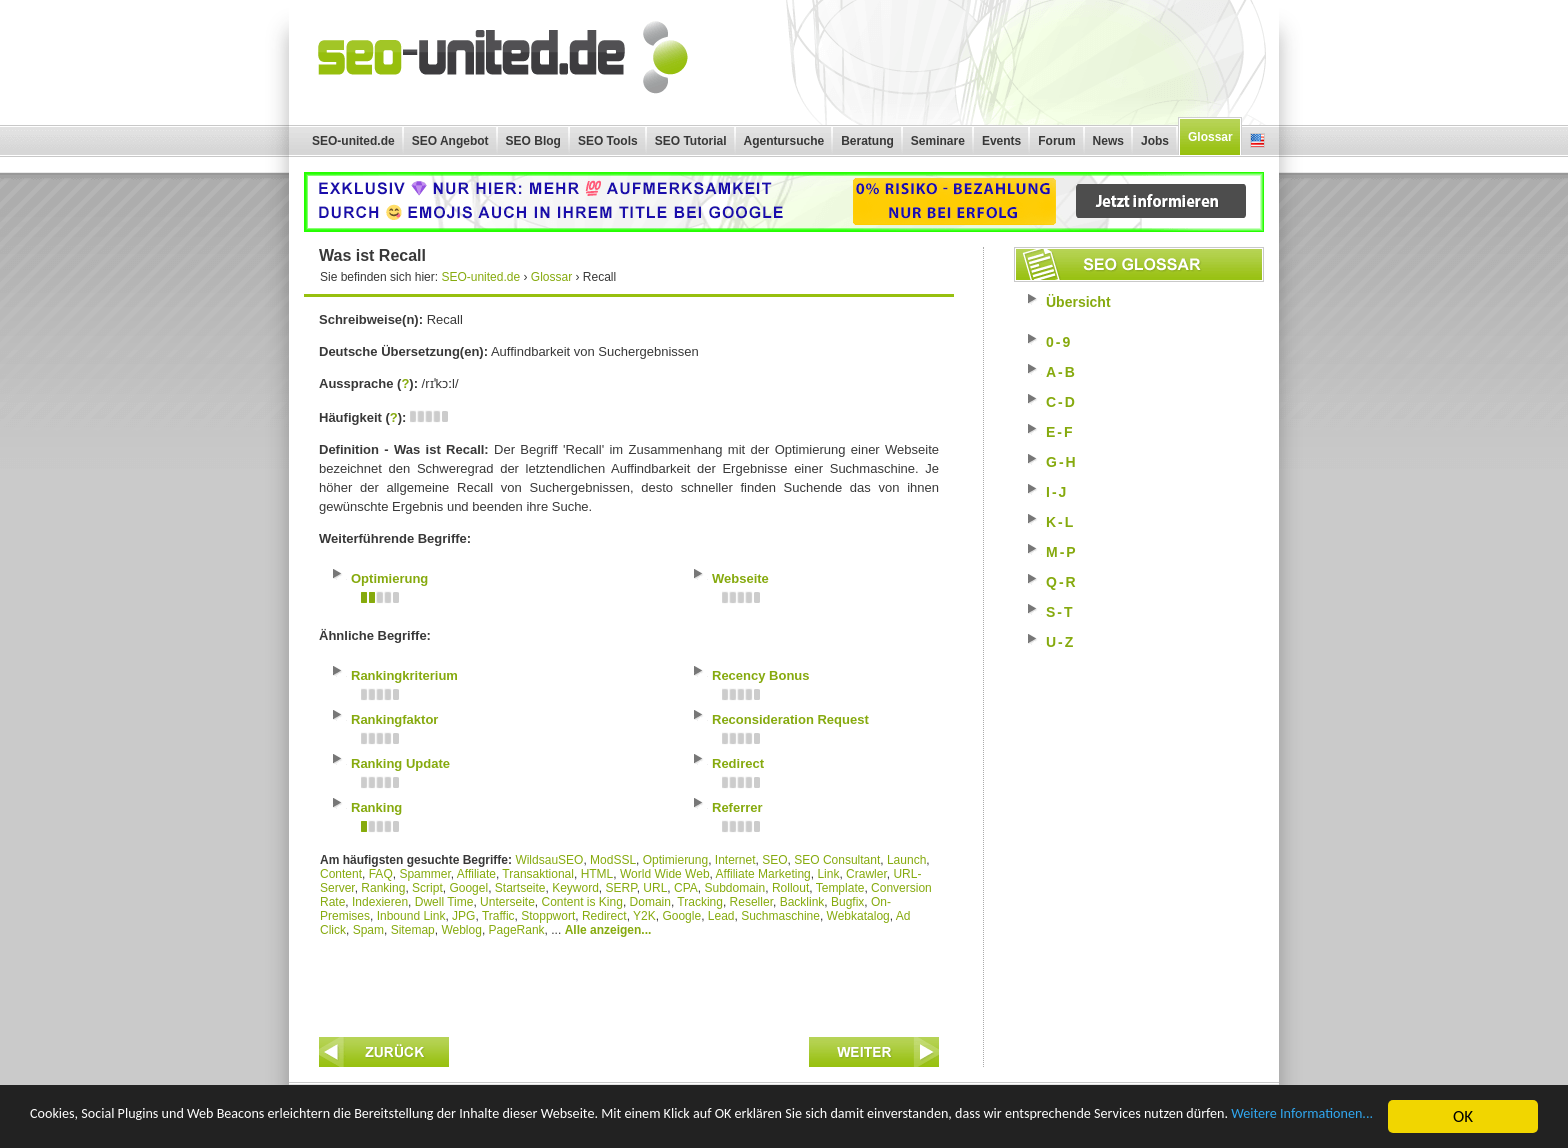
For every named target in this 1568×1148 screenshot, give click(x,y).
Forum (1056, 141)
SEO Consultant (837, 860)
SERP (621, 888)
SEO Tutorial (691, 141)
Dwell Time (444, 902)
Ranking (383, 888)
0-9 (1059, 342)
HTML (597, 874)
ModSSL (613, 860)
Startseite (520, 888)
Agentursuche (784, 141)
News (1108, 141)
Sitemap (413, 930)
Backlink (802, 902)
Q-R (1062, 582)
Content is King (581, 902)
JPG (463, 916)
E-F (1060, 432)
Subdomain (735, 888)
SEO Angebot (450, 141)
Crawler (866, 874)
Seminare (938, 141)
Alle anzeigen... (608, 930)
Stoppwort (548, 916)
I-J (1057, 492)
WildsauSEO (549, 860)
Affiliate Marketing (763, 874)
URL (655, 888)
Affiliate (476, 874)
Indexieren (380, 902)
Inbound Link (411, 916)
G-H (1062, 462)
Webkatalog (858, 916)
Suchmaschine (780, 916)
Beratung (867, 141)
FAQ (381, 874)
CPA (686, 888)
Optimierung (675, 860)
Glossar (1210, 137)
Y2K (644, 916)
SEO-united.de (353, 141)
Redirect (604, 916)
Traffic (498, 916)
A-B (1061, 372)
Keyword (575, 888)
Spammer (424, 874)
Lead (721, 916)
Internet (735, 860)
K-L (1060, 522)
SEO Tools (608, 141)
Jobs (1155, 141)
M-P (1062, 552)
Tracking (700, 902)
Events (1001, 141)
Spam (368, 930)
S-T (1060, 612)
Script (427, 888)
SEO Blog (533, 141)
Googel (468, 888)
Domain (650, 902)
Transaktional (538, 874)
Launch (906, 860)
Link (828, 874)
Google (681, 916)
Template (840, 888)
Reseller (751, 902)
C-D (1061, 402)
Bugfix (847, 902)
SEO (774, 860)
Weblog (461, 930)
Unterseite (507, 902)
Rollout (790, 888)
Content (341, 874)
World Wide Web (665, 874)
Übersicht (1078, 302)
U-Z (1060, 642)
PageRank (517, 930)
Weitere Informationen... (220, 1126)
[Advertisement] (629, 982)
